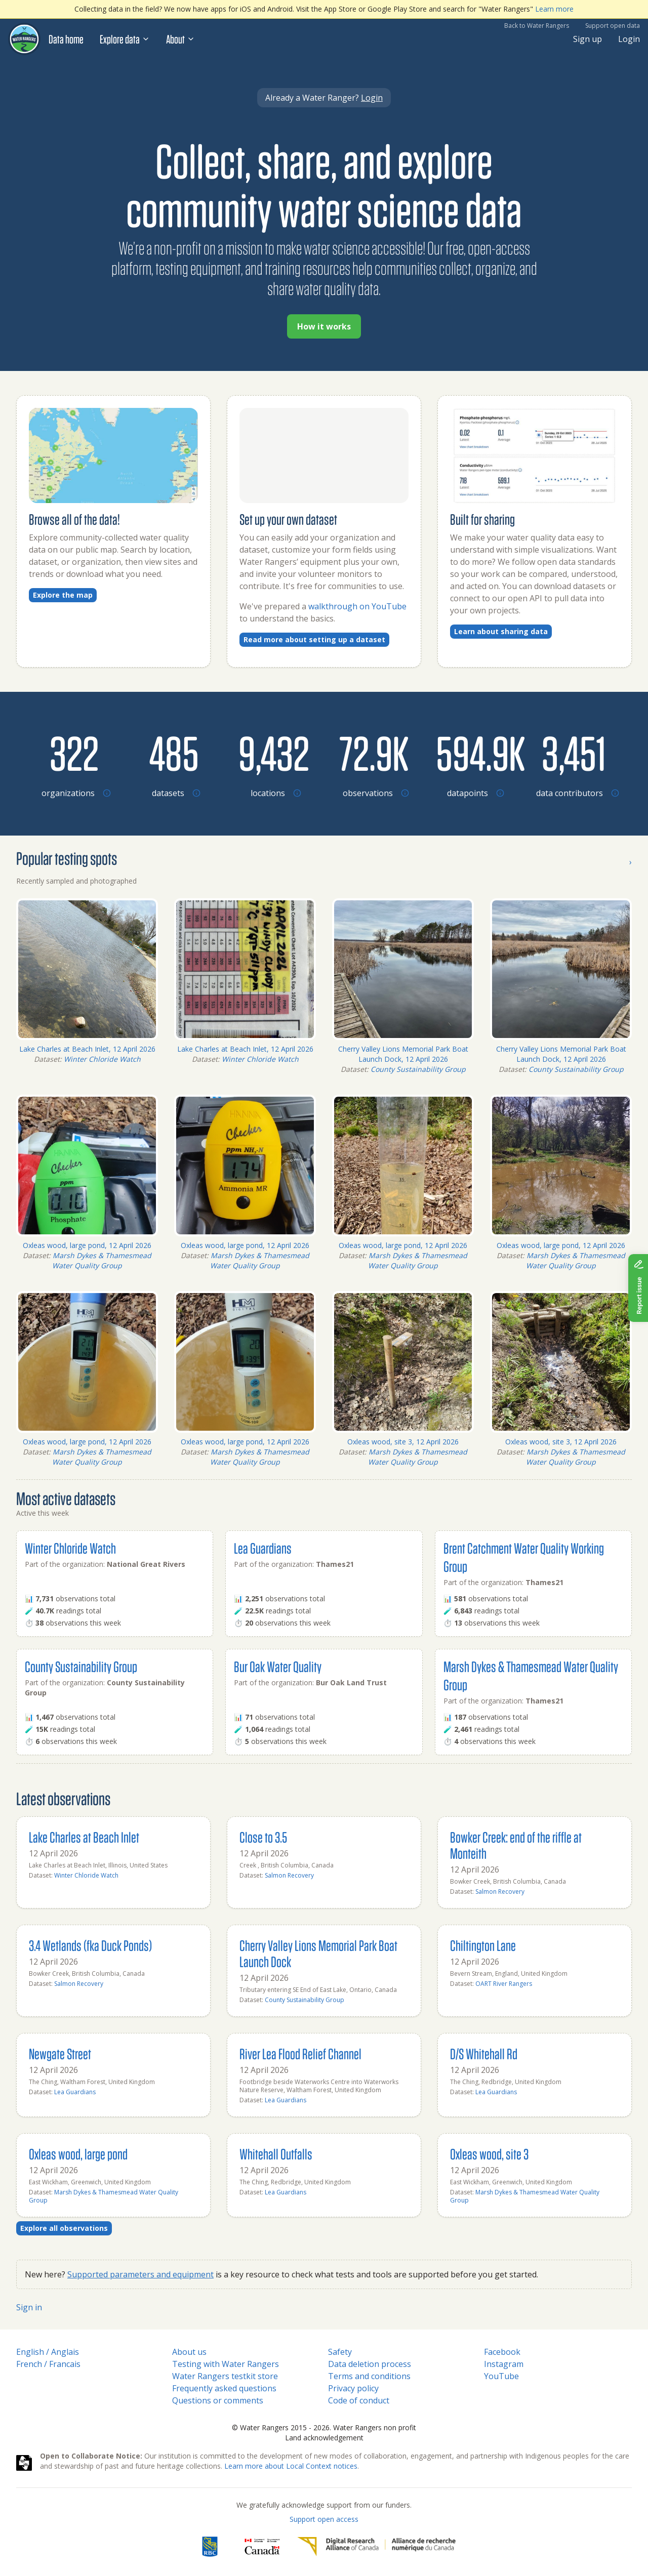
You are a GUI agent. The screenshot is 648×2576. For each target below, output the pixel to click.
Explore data (125, 39)
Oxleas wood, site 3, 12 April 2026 (403, 1441)
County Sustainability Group (418, 1069)
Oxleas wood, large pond (78, 2154)
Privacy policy (353, 2388)
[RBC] (210, 2547)
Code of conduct (358, 2400)
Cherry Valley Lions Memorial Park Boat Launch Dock (318, 1953)
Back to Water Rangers (536, 25)
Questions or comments (217, 2400)
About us (189, 2351)
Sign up (587, 39)
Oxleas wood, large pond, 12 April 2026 (87, 1245)
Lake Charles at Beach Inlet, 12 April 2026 (87, 1049)
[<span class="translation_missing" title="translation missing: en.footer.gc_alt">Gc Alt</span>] (262, 2547)
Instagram (503, 2364)
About (180, 39)
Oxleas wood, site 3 (489, 2154)
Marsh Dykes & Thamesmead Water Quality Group (101, 1260)
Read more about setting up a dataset (314, 639)
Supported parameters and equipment (140, 2274)
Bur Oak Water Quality (277, 1666)
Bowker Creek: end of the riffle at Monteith (516, 1845)
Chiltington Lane (483, 1945)
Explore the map (63, 595)
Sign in (29, 2307)
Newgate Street (60, 2053)
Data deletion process (369, 2364)
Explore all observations (64, 2228)
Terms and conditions (369, 2376)
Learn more (554, 9)
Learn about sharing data (501, 631)
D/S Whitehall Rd (483, 2053)
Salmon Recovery (289, 1875)
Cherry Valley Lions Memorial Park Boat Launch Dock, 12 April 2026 (403, 1054)
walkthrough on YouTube (357, 606)
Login (629, 39)
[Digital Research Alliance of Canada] (376, 2547)
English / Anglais (47, 2351)
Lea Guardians (263, 1548)
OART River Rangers (503, 1983)
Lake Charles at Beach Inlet (84, 1837)
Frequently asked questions (224, 2388)
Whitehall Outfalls (275, 2154)
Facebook (502, 2351)
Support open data (612, 25)
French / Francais (48, 2364)
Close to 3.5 (263, 1837)
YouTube (501, 2376)
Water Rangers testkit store (225, 2376)
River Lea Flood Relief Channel (300, 2053)
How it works (324, 326)
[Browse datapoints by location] (473, 752)
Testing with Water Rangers (225, 2364)
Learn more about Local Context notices (290, 2466)
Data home (66, 39)
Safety (340, 2351)
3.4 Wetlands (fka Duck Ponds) (90, 1945)
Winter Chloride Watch (102, 1059)
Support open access (324, 2519)
